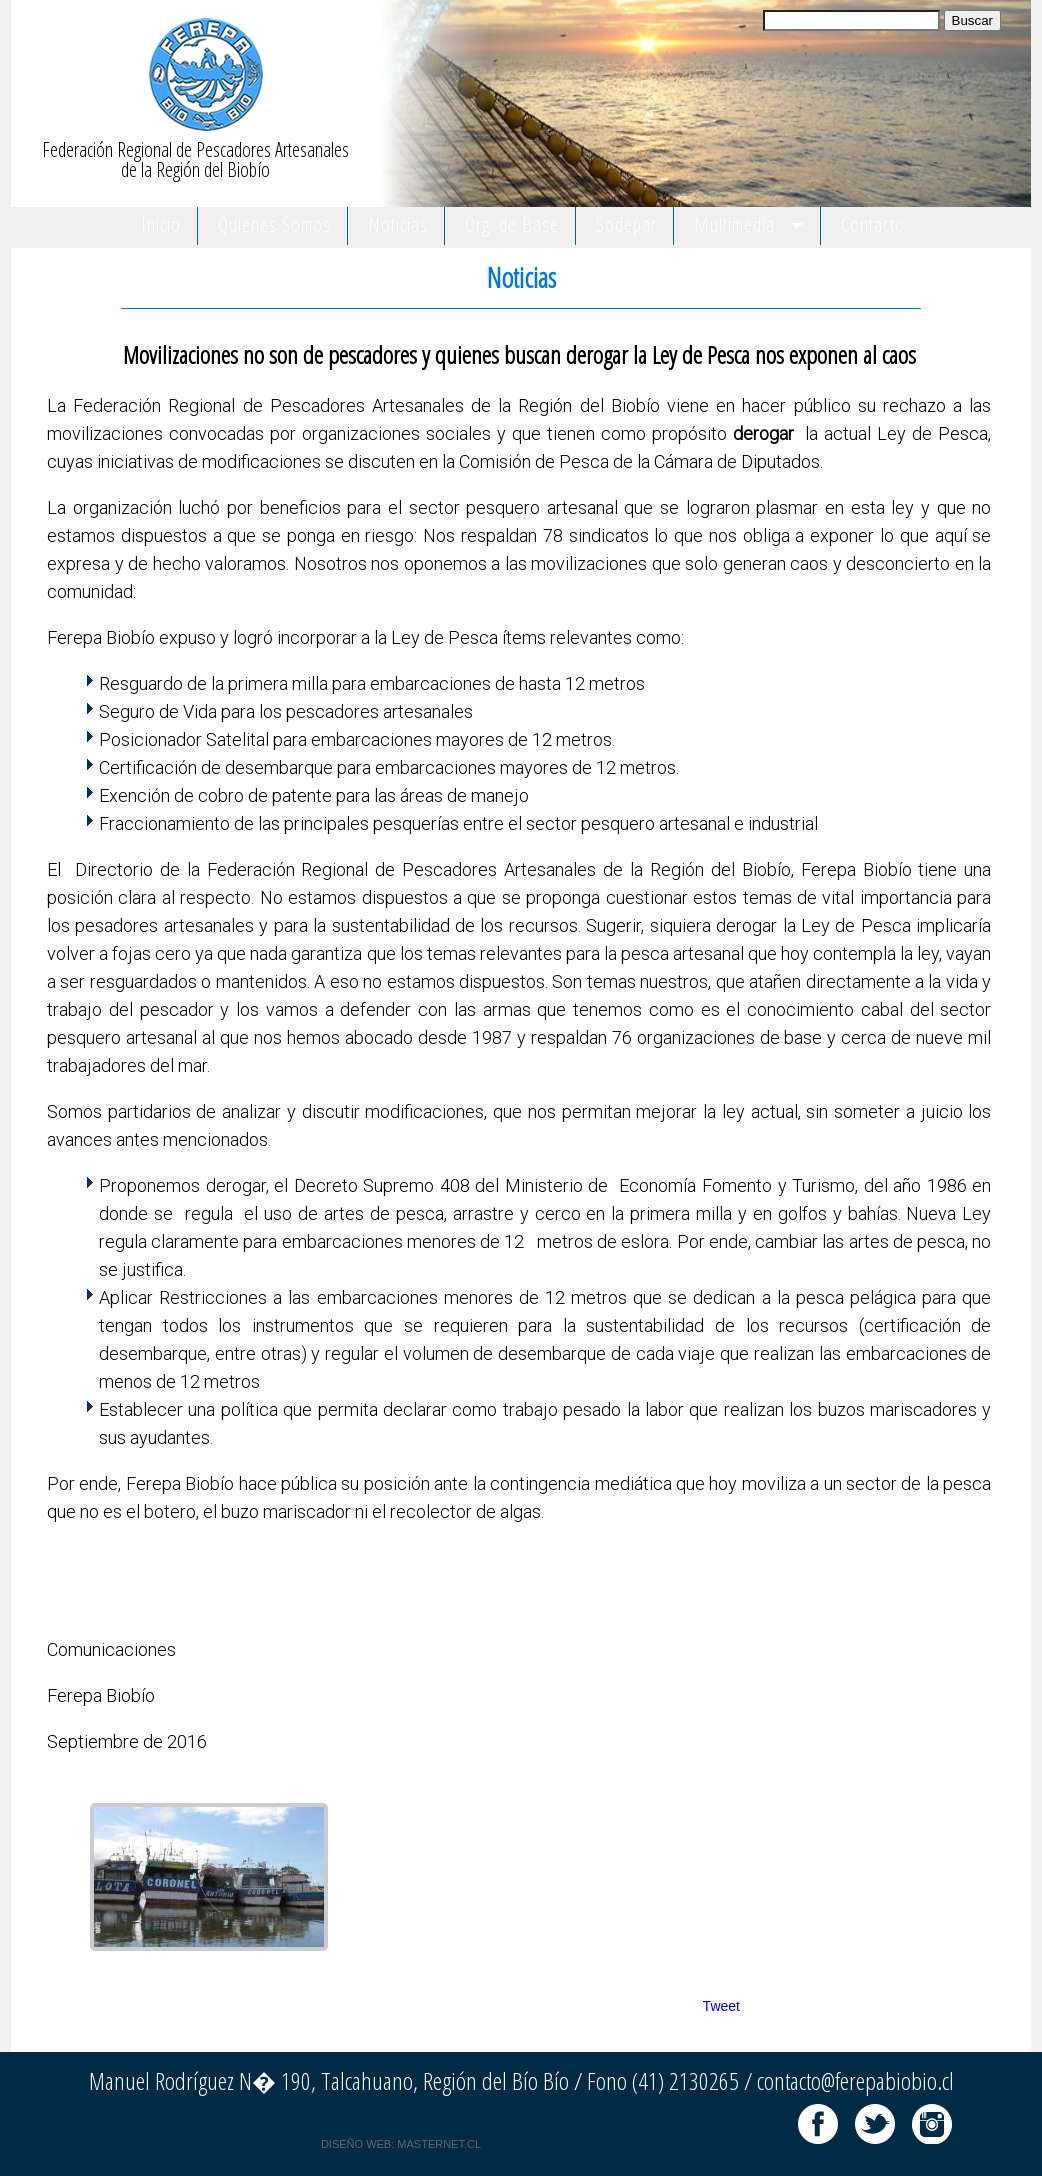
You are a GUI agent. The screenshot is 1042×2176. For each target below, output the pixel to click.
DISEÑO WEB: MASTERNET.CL (401, 2144)
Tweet (721, 2006)
